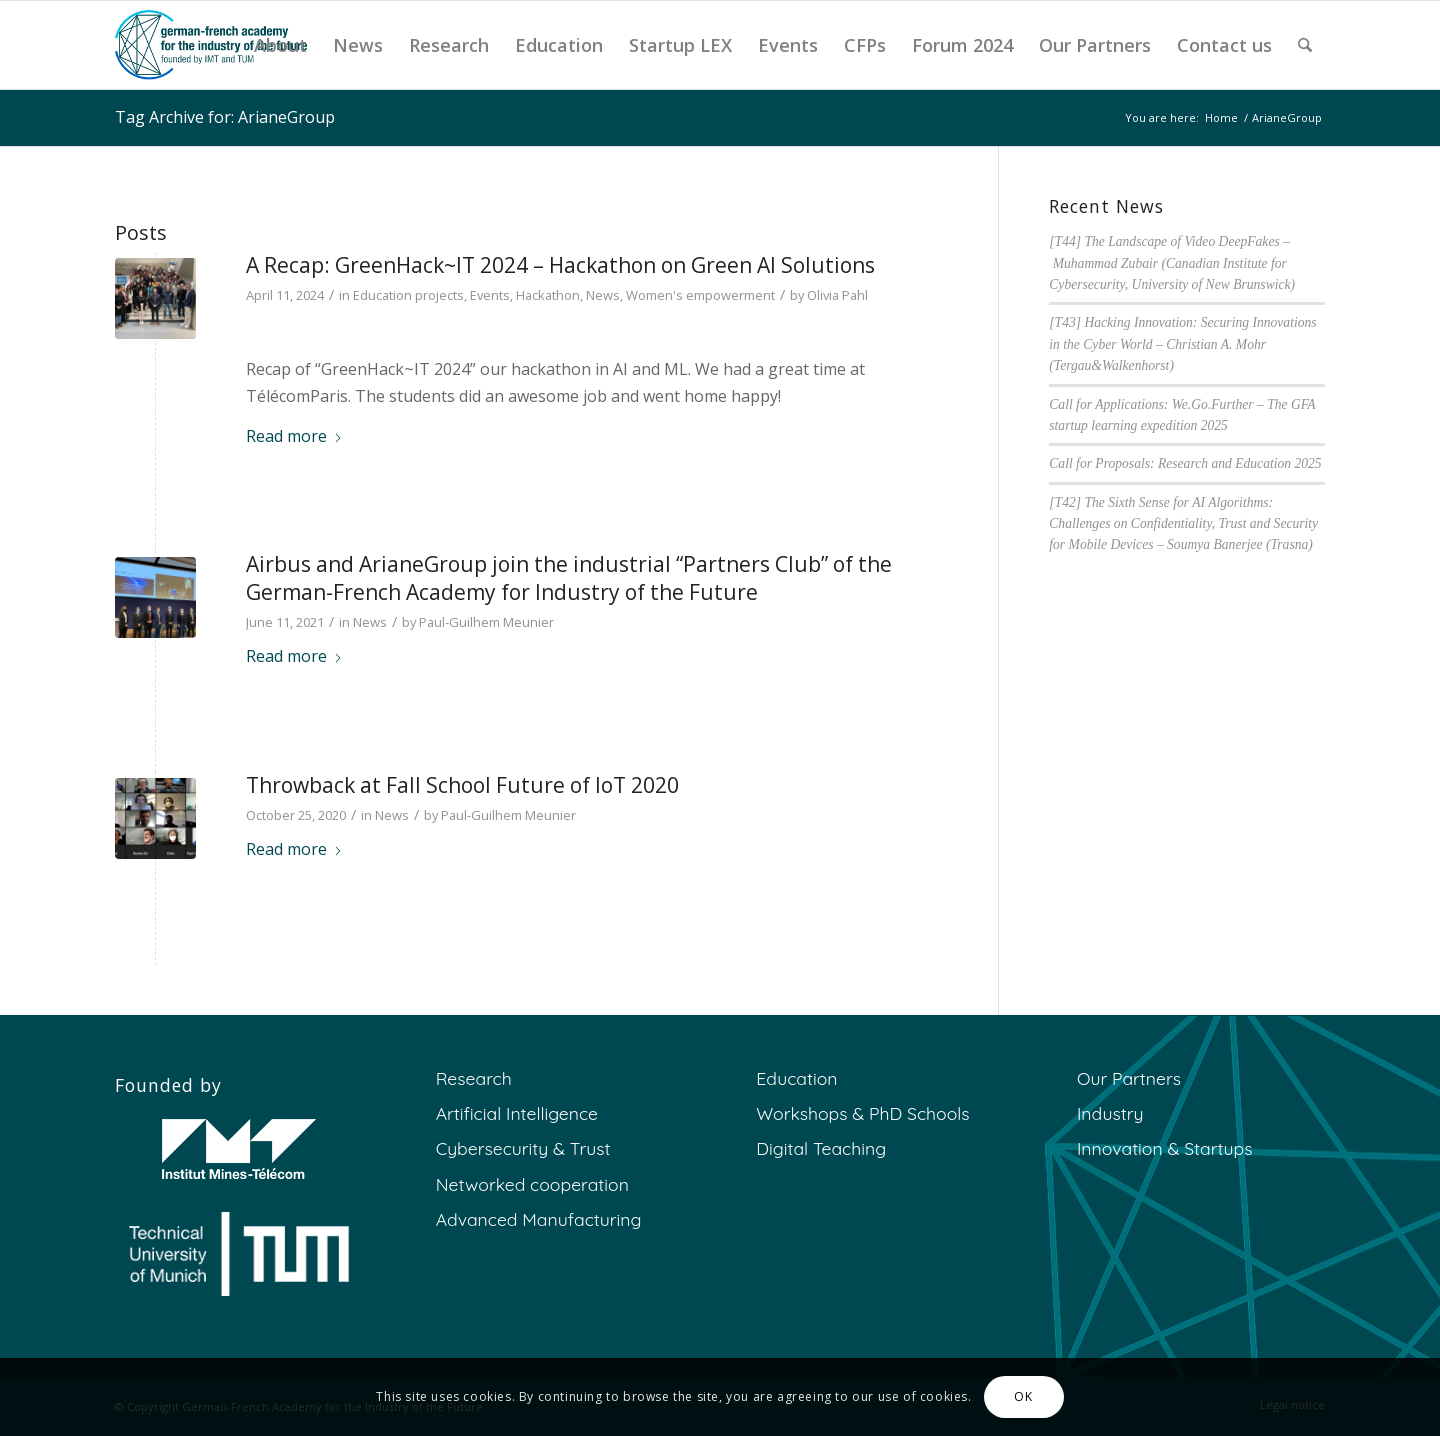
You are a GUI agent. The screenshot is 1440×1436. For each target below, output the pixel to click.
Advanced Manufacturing (539, 1219)
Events (490, 295)
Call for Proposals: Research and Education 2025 (1185, 463)
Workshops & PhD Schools (862, 1113)
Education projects (408, 295)
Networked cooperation (532, 1184)
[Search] (1305, 45)
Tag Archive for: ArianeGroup (225, 117)
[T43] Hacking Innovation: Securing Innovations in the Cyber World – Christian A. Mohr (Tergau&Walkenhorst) (1182, 344)
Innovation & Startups (1164, 1148)
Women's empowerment (700, 295)
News (603, 295)
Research (474, 1078)
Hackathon (548, 295)
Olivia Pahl (837, 295)
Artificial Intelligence (517, 1113)
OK (1023, 1396)
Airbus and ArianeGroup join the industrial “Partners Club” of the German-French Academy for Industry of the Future (569, 577)
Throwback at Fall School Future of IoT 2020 (462, 785)
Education (796, 1078)
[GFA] (211, 45)
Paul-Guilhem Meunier (486, 622)
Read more (294, 436)
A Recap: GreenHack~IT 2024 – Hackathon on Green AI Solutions (560, 265)
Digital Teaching (821, 1148)
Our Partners (1129, 1078)
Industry (1110, 1113)
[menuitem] (280, 45)
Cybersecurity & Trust (523, 1148)
